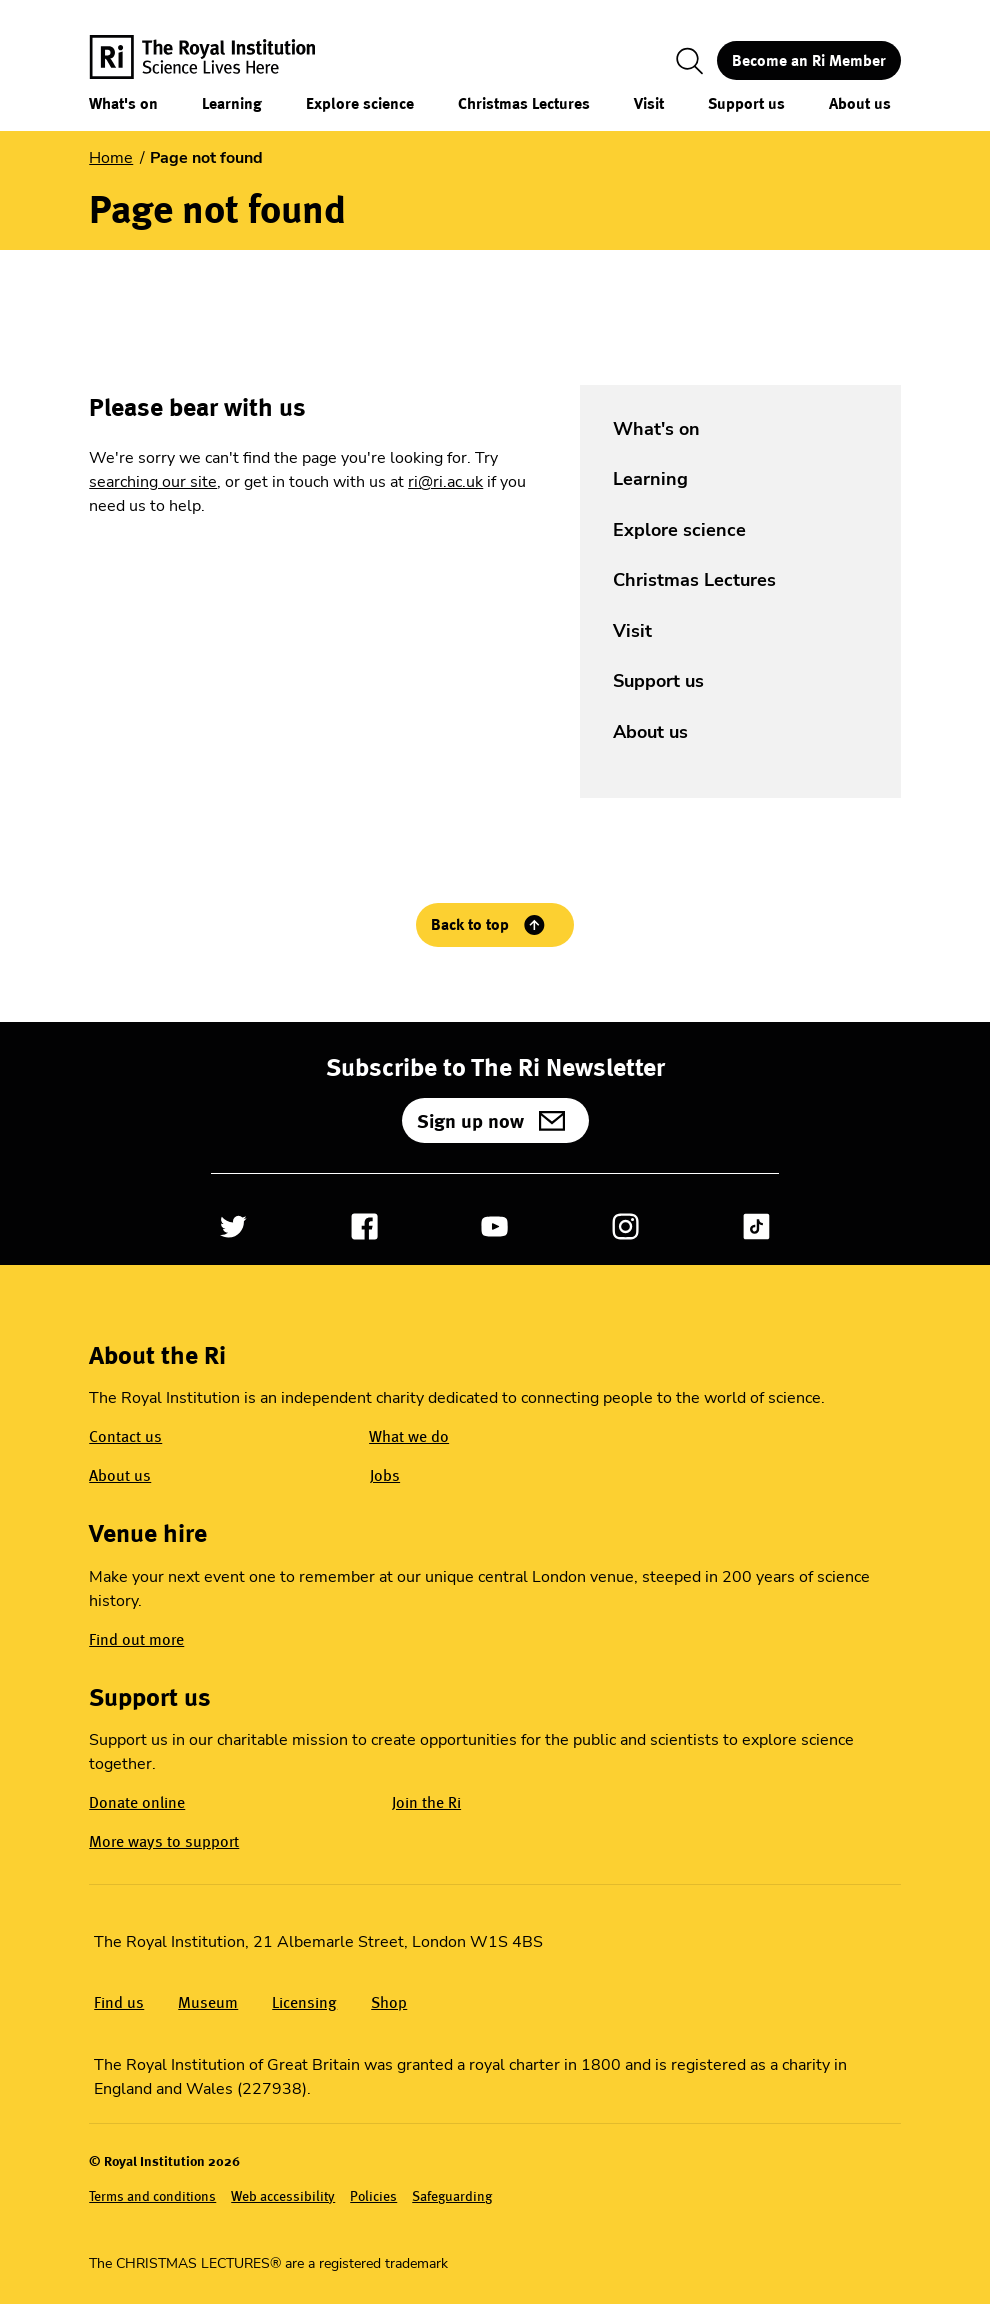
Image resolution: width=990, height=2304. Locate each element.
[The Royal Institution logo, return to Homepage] (220, 60)
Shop (389, 2002)
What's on (123, 103)
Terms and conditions (152, 2196)
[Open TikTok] (756, 1226)
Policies (373, 2196)
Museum (208, 2002)
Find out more (136, 1639)
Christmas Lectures (524, 103)
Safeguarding (452, 2196)
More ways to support (164, 1841)
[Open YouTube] (494, 1226)
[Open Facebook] (364, 1226)
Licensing (304, 2002)
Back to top (470, 924)
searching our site (153, 482)
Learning (232, 103)
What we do (409, 1436)
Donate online (137, 1802)
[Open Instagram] (625, 1226)
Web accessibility (283, 2196)
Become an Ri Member (809, 60)
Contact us (125, 1436)
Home (111, 158)
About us (860, 103)
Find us (119, 2002)
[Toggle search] (690, 61)
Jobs (385, 1475)
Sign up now (470, 1121)
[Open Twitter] (233, 1226)
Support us (746, 103)
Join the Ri (426, 1802)
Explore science (360, 103)
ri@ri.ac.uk (445, 482)
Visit (649, 103)
